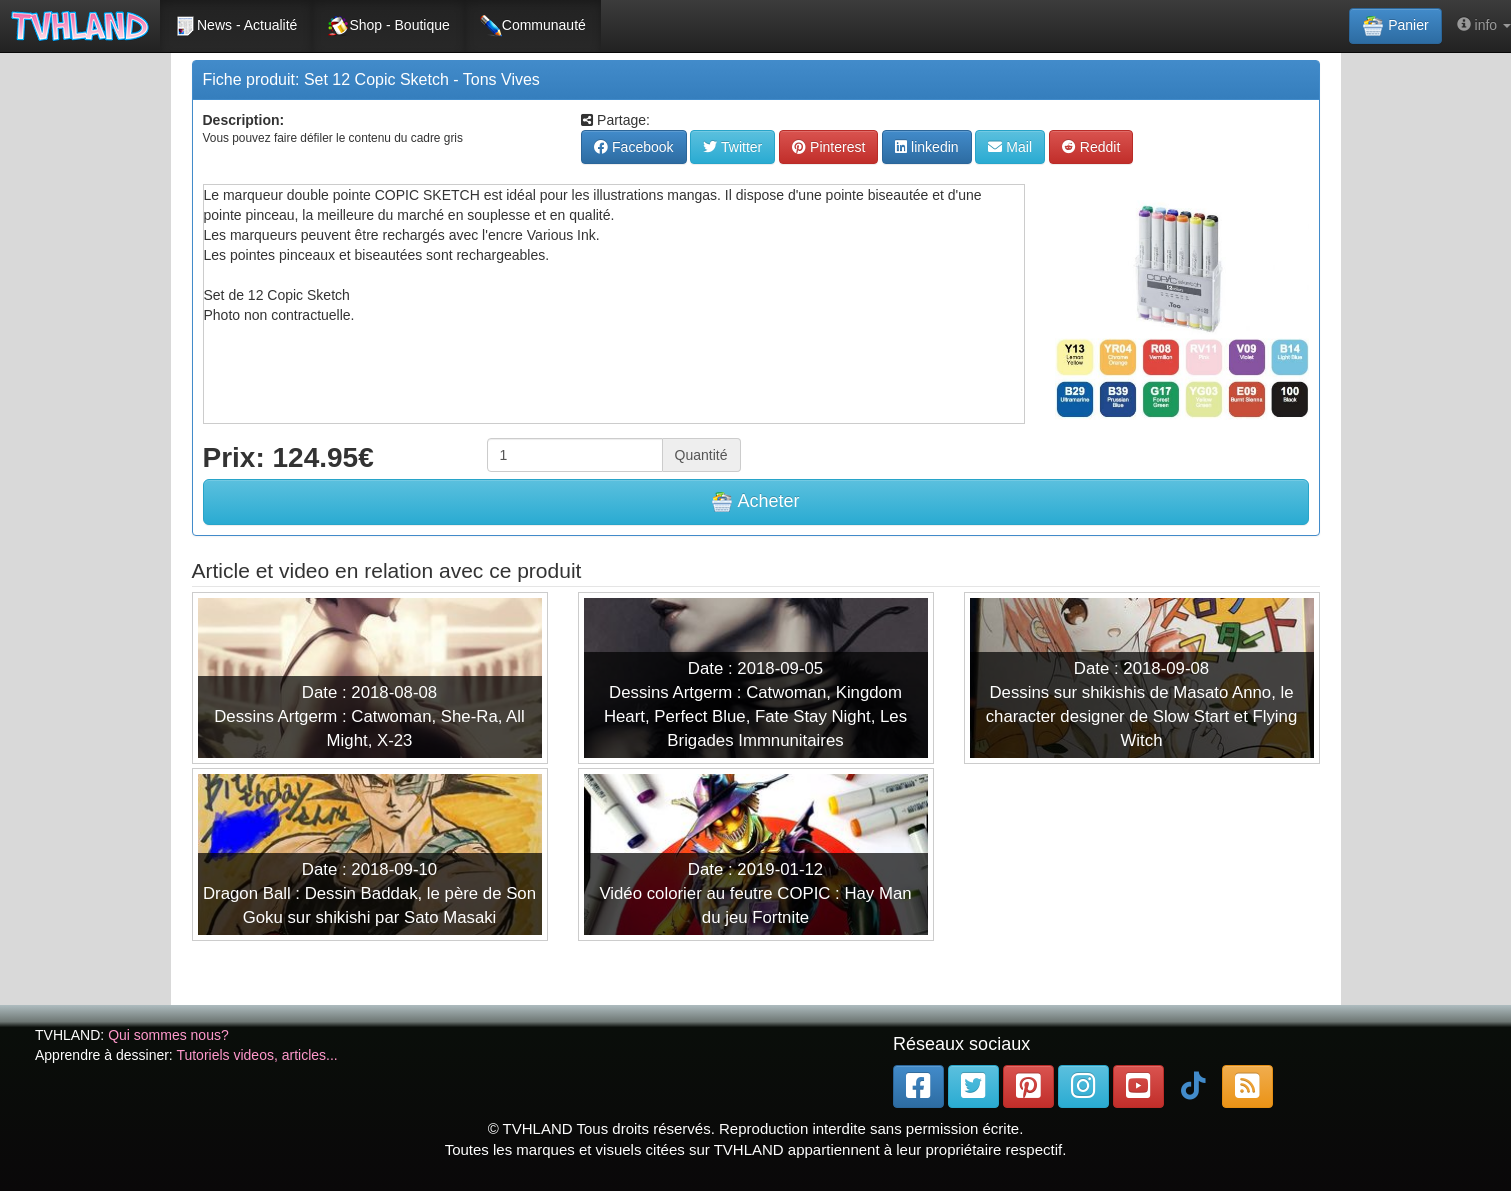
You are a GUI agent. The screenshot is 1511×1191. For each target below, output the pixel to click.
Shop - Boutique (388, 26)
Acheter (755, 502)
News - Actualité (236, 26)
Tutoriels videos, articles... (256, 1055)
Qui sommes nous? (168, 1035)
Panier (1395, 26)
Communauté (533, 26)
